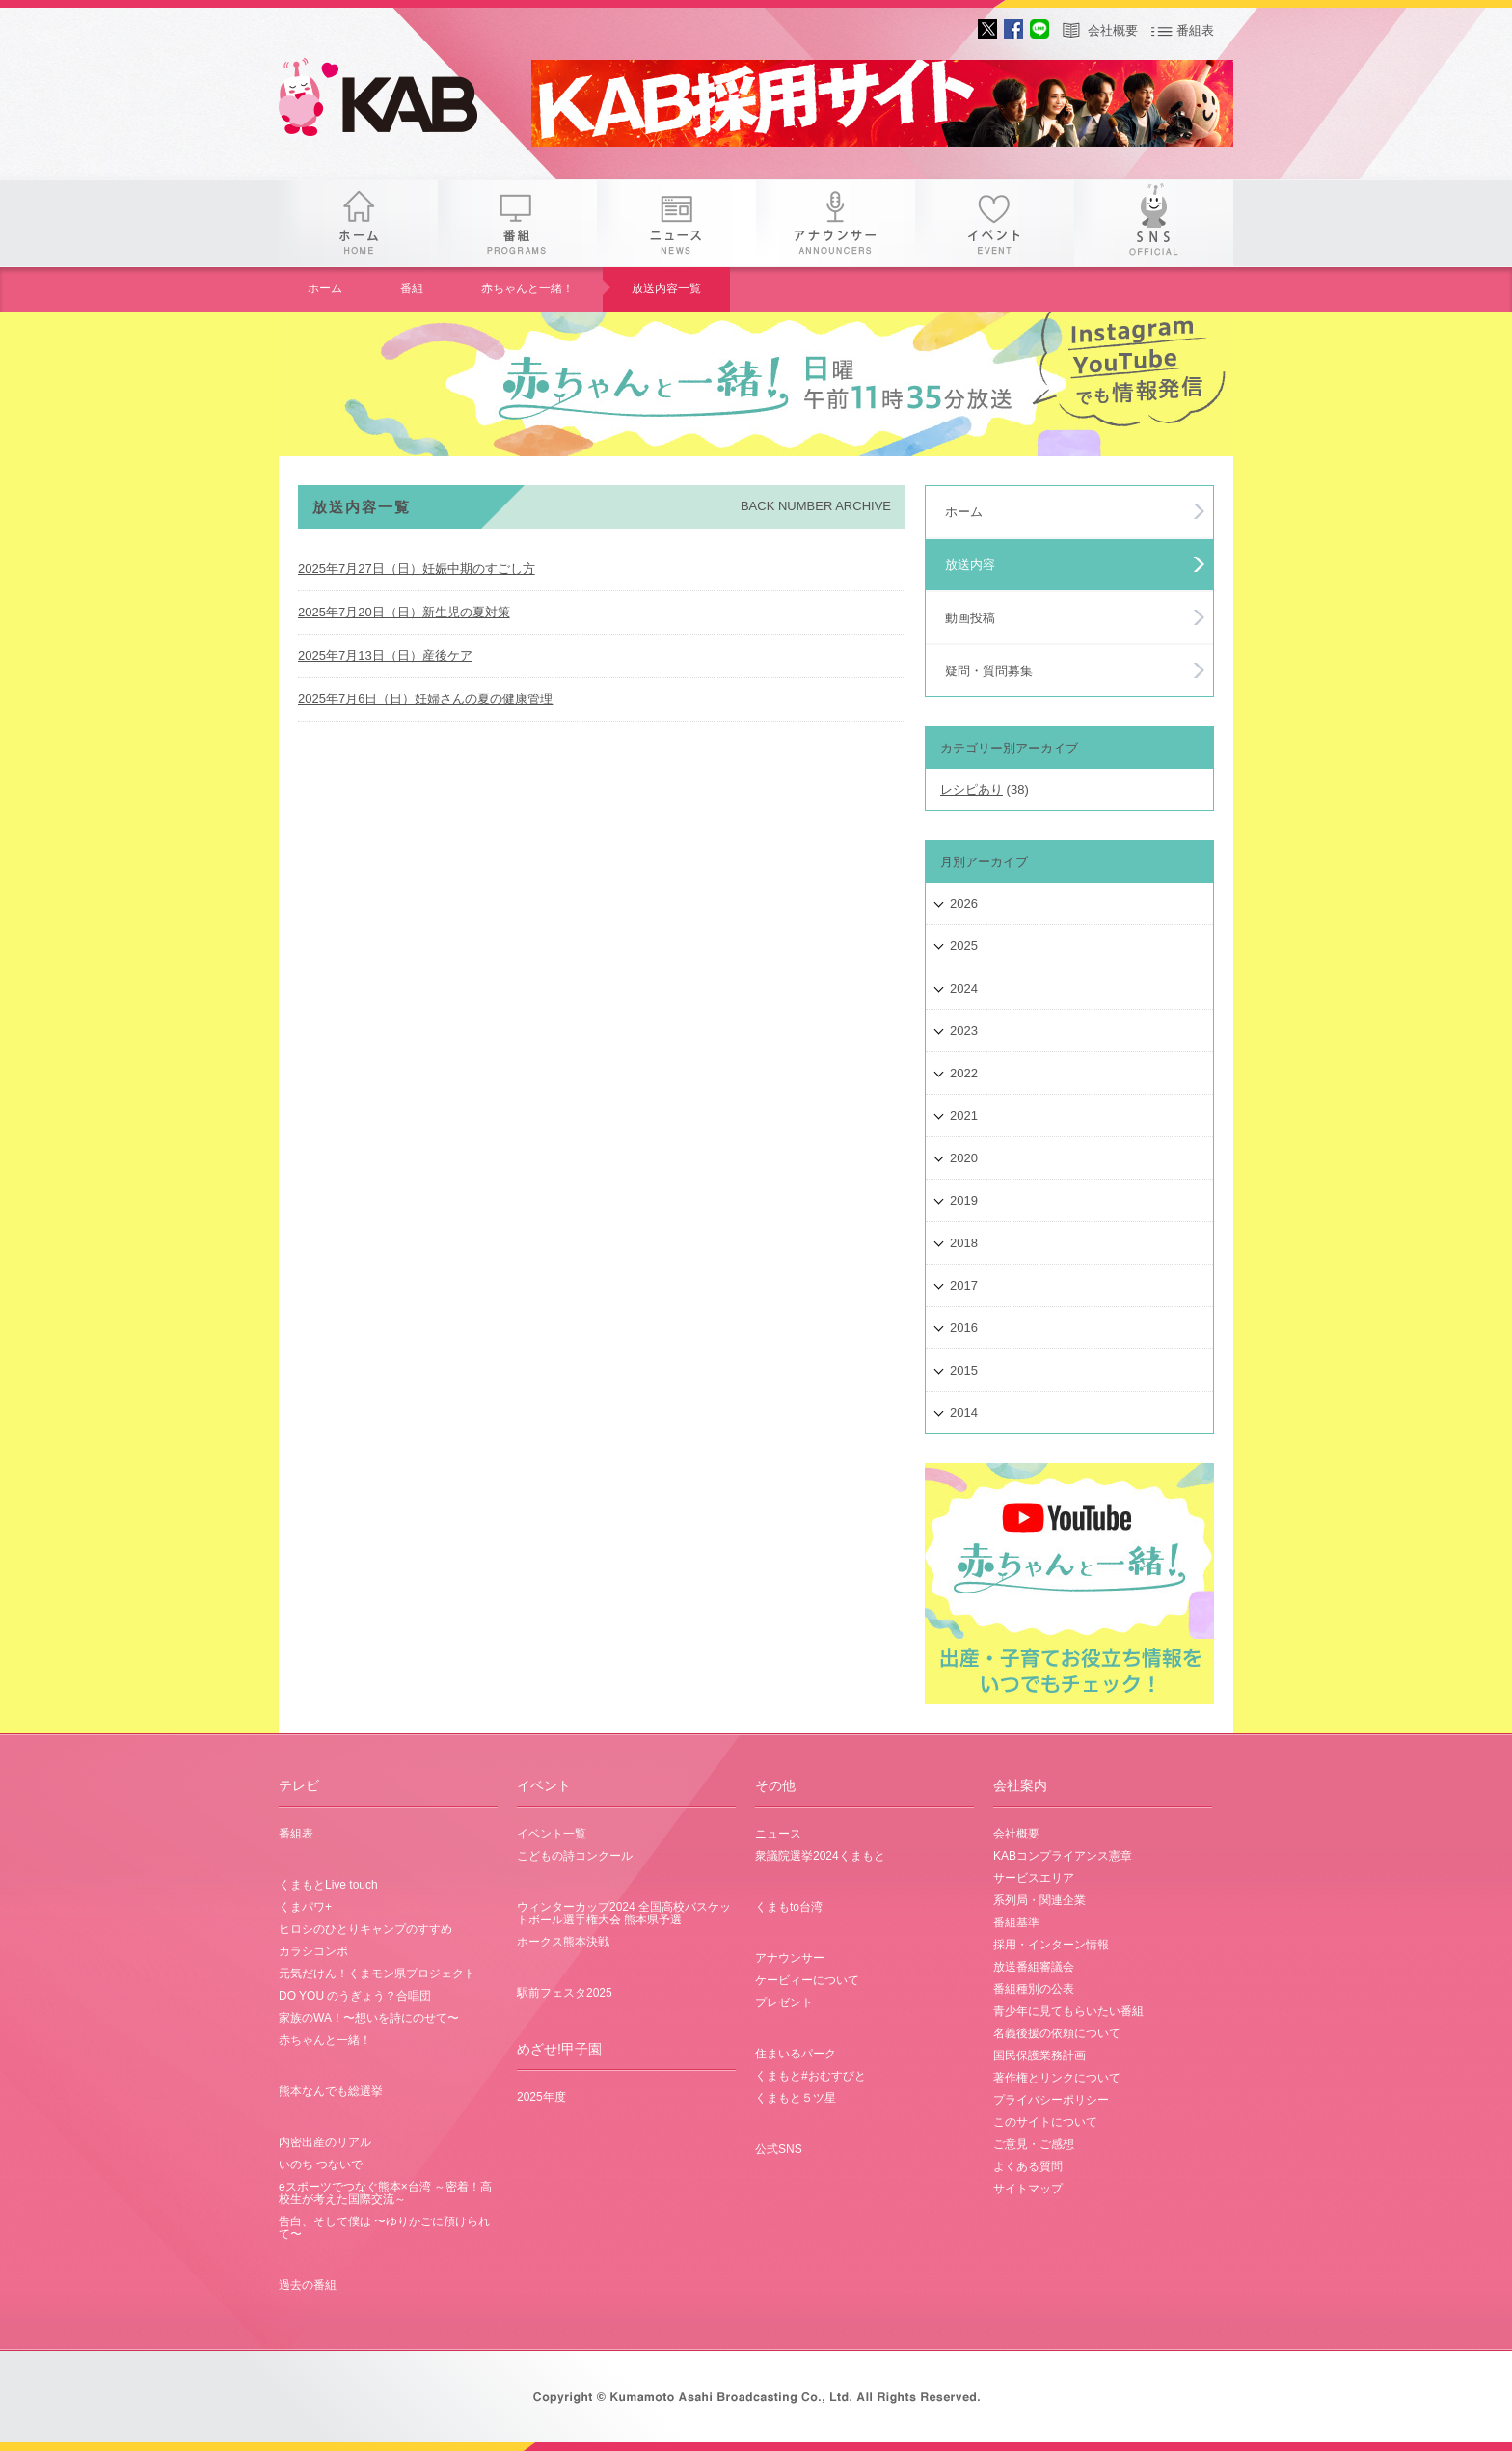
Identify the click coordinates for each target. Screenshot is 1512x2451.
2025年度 (541, 2097)
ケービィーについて (807, 1980)
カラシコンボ (313, 1951)
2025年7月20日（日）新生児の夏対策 (404, 612)
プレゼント (784, 2002)
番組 (517, 223)
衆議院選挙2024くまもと (820, 1856)
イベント (994, 223)
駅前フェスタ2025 (564, 1993)
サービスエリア (1033, 1878)
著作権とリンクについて (1056, 2077)
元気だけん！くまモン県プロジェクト (377, 1973)
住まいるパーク (795, 2053)
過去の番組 (308, 2285)
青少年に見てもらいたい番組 (1068, 2011)
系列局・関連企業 (1039, 1900)
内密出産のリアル (325, 2142)
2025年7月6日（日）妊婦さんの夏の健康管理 (425, 699)
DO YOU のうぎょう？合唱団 (355, 1995)
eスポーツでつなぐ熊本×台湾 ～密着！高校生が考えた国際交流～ (385, 2193)
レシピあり (971, 789)
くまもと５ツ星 (795, 2098)
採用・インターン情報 (1051, 1944)
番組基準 (1016, 1922)
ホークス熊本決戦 (563, 1941)
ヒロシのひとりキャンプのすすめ (365, 1929)
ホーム (358, 223)
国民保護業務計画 (1039, 2055)
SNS (1153, 223)
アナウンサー (835, 223)
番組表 (1195, 30)
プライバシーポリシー (1051, 2100)
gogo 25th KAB (394, 101)
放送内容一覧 (666, 288)
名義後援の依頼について (1056, 2033)
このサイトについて (1045, 2122)
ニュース (676, 223)
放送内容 (970, 565)
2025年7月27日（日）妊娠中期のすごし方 (416, 568)
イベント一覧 (551, 1833)
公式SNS (778, 2149)
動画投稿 (970, 618)
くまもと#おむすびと (810, 2076)
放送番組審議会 (1033, 1967)
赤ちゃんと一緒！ (527, 288)
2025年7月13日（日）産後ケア (385, 655)
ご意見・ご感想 (1033, 2144)
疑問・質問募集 (989, 671)
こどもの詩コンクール (575, 1856)
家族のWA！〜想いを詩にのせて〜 (369, 2018)
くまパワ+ (305, 1907)
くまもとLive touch (328, 1885)
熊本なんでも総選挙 (331, 2091)
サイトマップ (1028, 2188)
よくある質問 (1028, 2166)
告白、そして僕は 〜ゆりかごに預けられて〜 (384, 2228)
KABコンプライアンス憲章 (1062, 1856)
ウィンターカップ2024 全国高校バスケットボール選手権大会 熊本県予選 (624, 1913)
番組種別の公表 (1033, 1989)
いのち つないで (321, 2164)
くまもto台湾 (789, 1907)
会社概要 (1113, 30)
